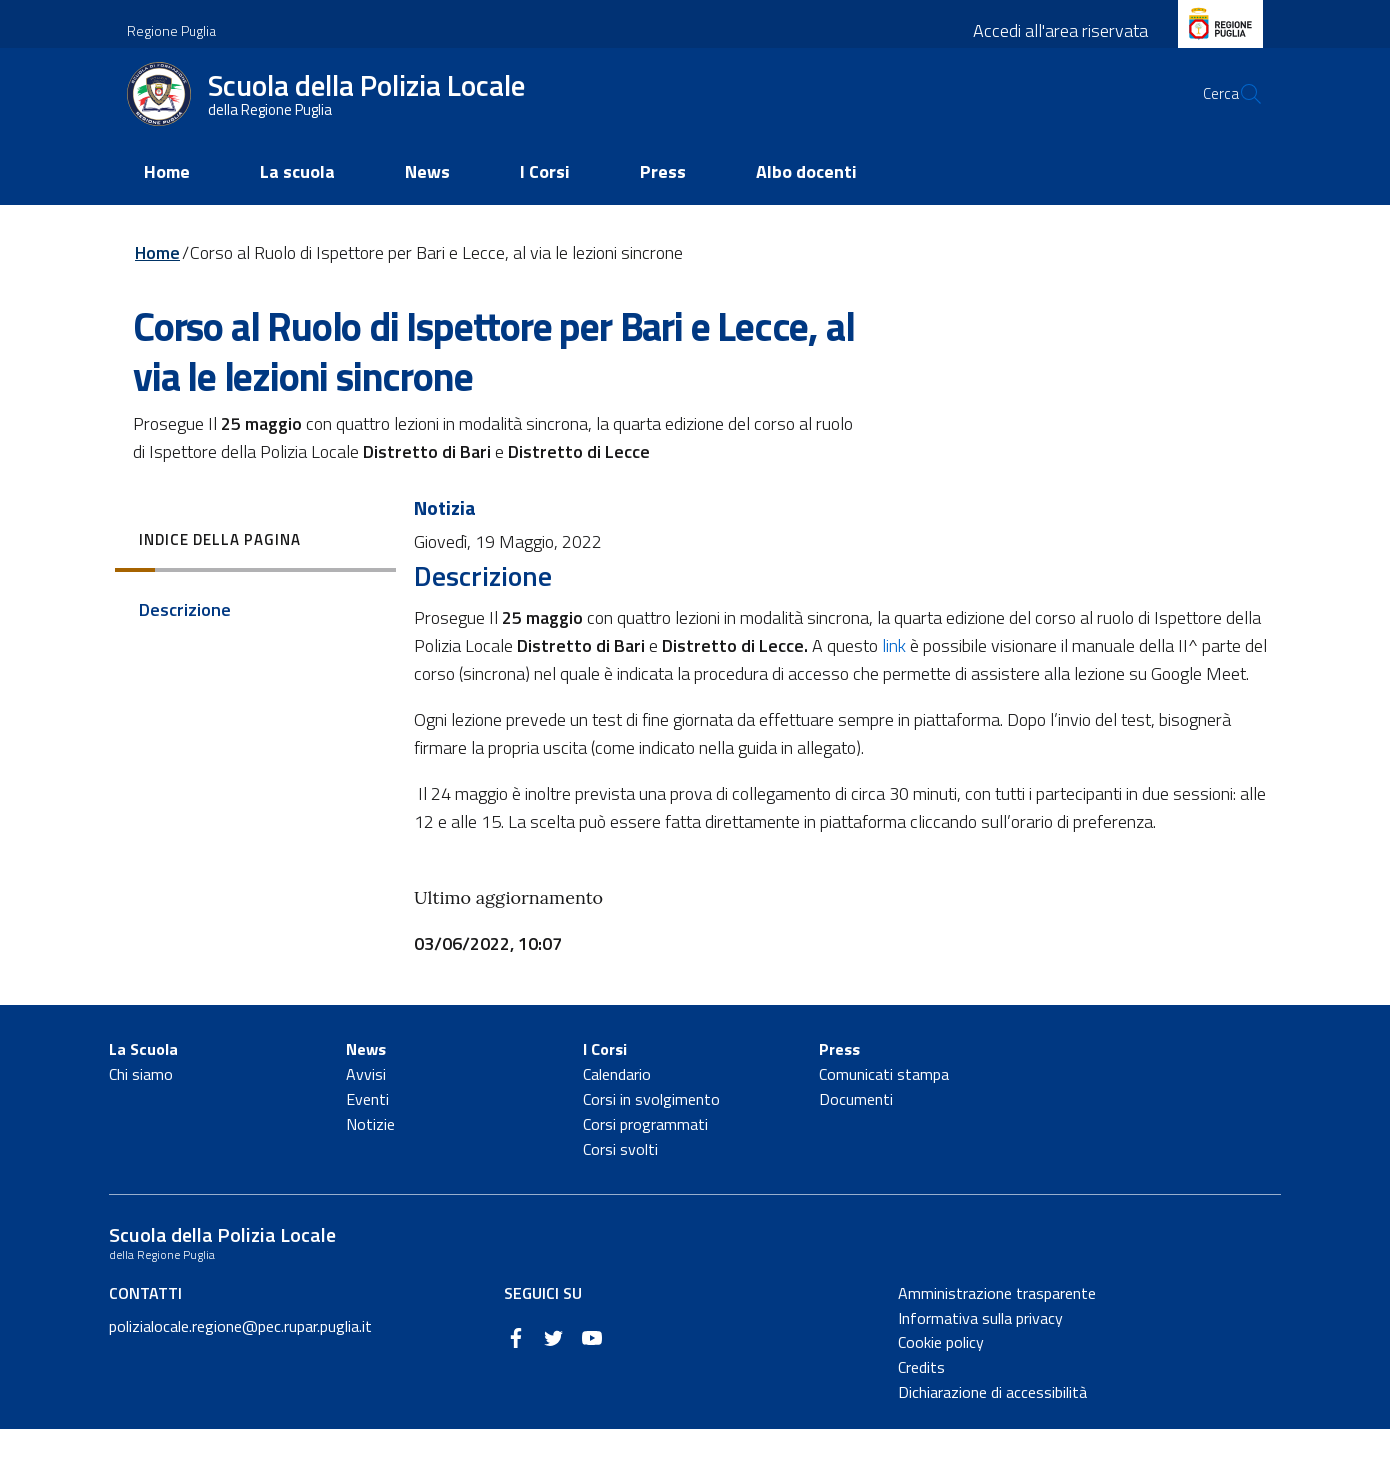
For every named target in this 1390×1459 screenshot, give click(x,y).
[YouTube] (592, 1365)
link (894, 675)
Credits (921, 1397)
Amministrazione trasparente (997, 1322)
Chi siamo (141, 1104)
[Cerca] (1239, 111)
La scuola (297, 201)
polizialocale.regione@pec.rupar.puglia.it (240, 1355)
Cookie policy (941, 1372)
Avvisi (366, 1104)
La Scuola (143, 1079)
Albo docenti (806, 201)
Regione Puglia (171, 30)
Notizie (370, 1153)
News (427, 201)
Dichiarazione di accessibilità (992, 1422)
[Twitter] (554, 1365)
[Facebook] (516, 1365)
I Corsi (545, 201)
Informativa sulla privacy (980, 1347)
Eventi (367, 1129)
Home (167, 201)
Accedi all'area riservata (1060, 30)
